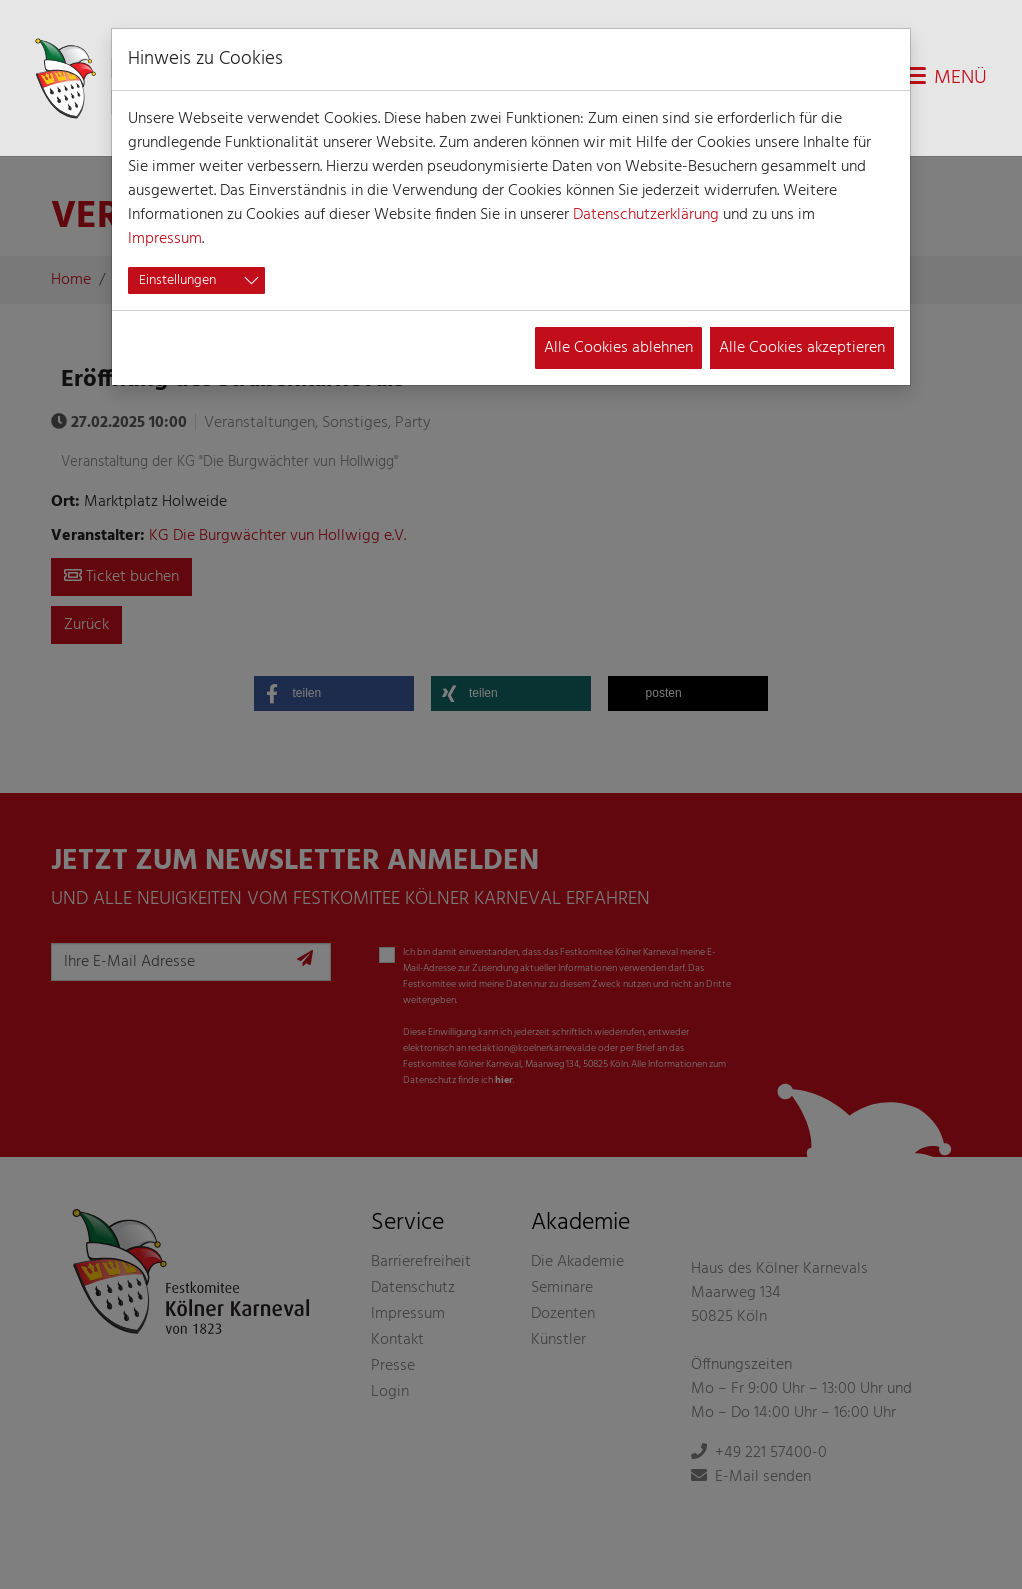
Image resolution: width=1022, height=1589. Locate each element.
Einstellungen (177, 280)
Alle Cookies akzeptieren (802, 348)
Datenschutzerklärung (646, 215)
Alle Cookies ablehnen (618, 348)
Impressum (165, 239)
